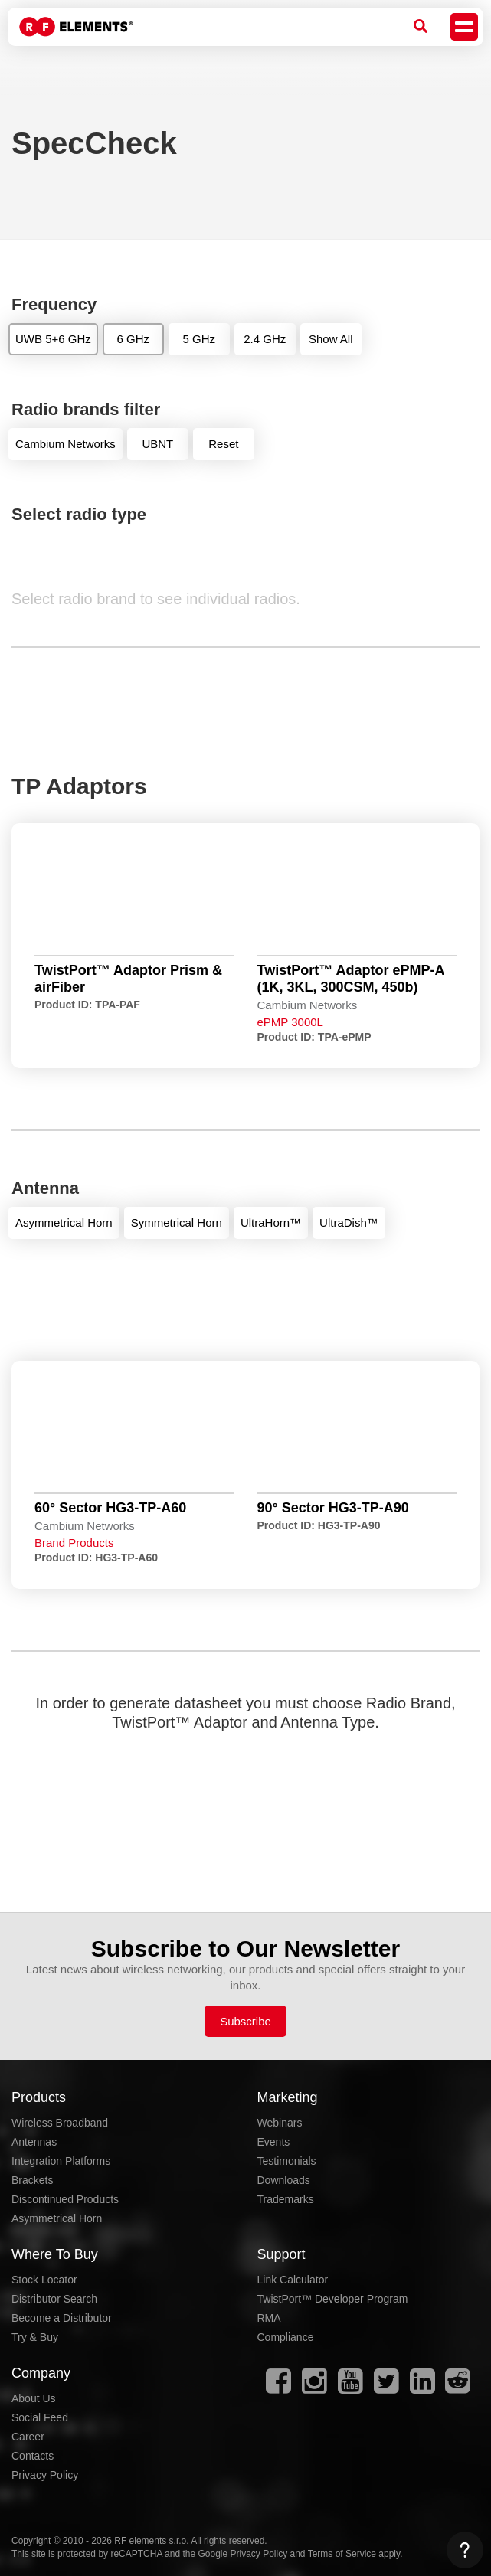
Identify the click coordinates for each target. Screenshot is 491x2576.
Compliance (285, 2337)
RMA (269, 2318)
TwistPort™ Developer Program (332, 2299)
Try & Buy (34, 2337)
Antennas (34, 2142)
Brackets (32, 2180)
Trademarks (285, 2199)
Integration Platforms (60, 2161)
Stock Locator (44, 2280)
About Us (33, 2398)
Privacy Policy (44, 2475)
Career (27, 2437)
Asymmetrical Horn (56, 2218)
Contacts (32, 2456)
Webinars (280, 2123)
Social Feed (39, 2417)
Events (273, 2142)
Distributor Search (54, 2299)
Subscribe (245, 2021)
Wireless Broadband (59, 2123)
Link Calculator (293, 2280)
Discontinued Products (65, 2199)
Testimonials (286, 2161)
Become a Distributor (61, 2318)
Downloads (283, 2180)
